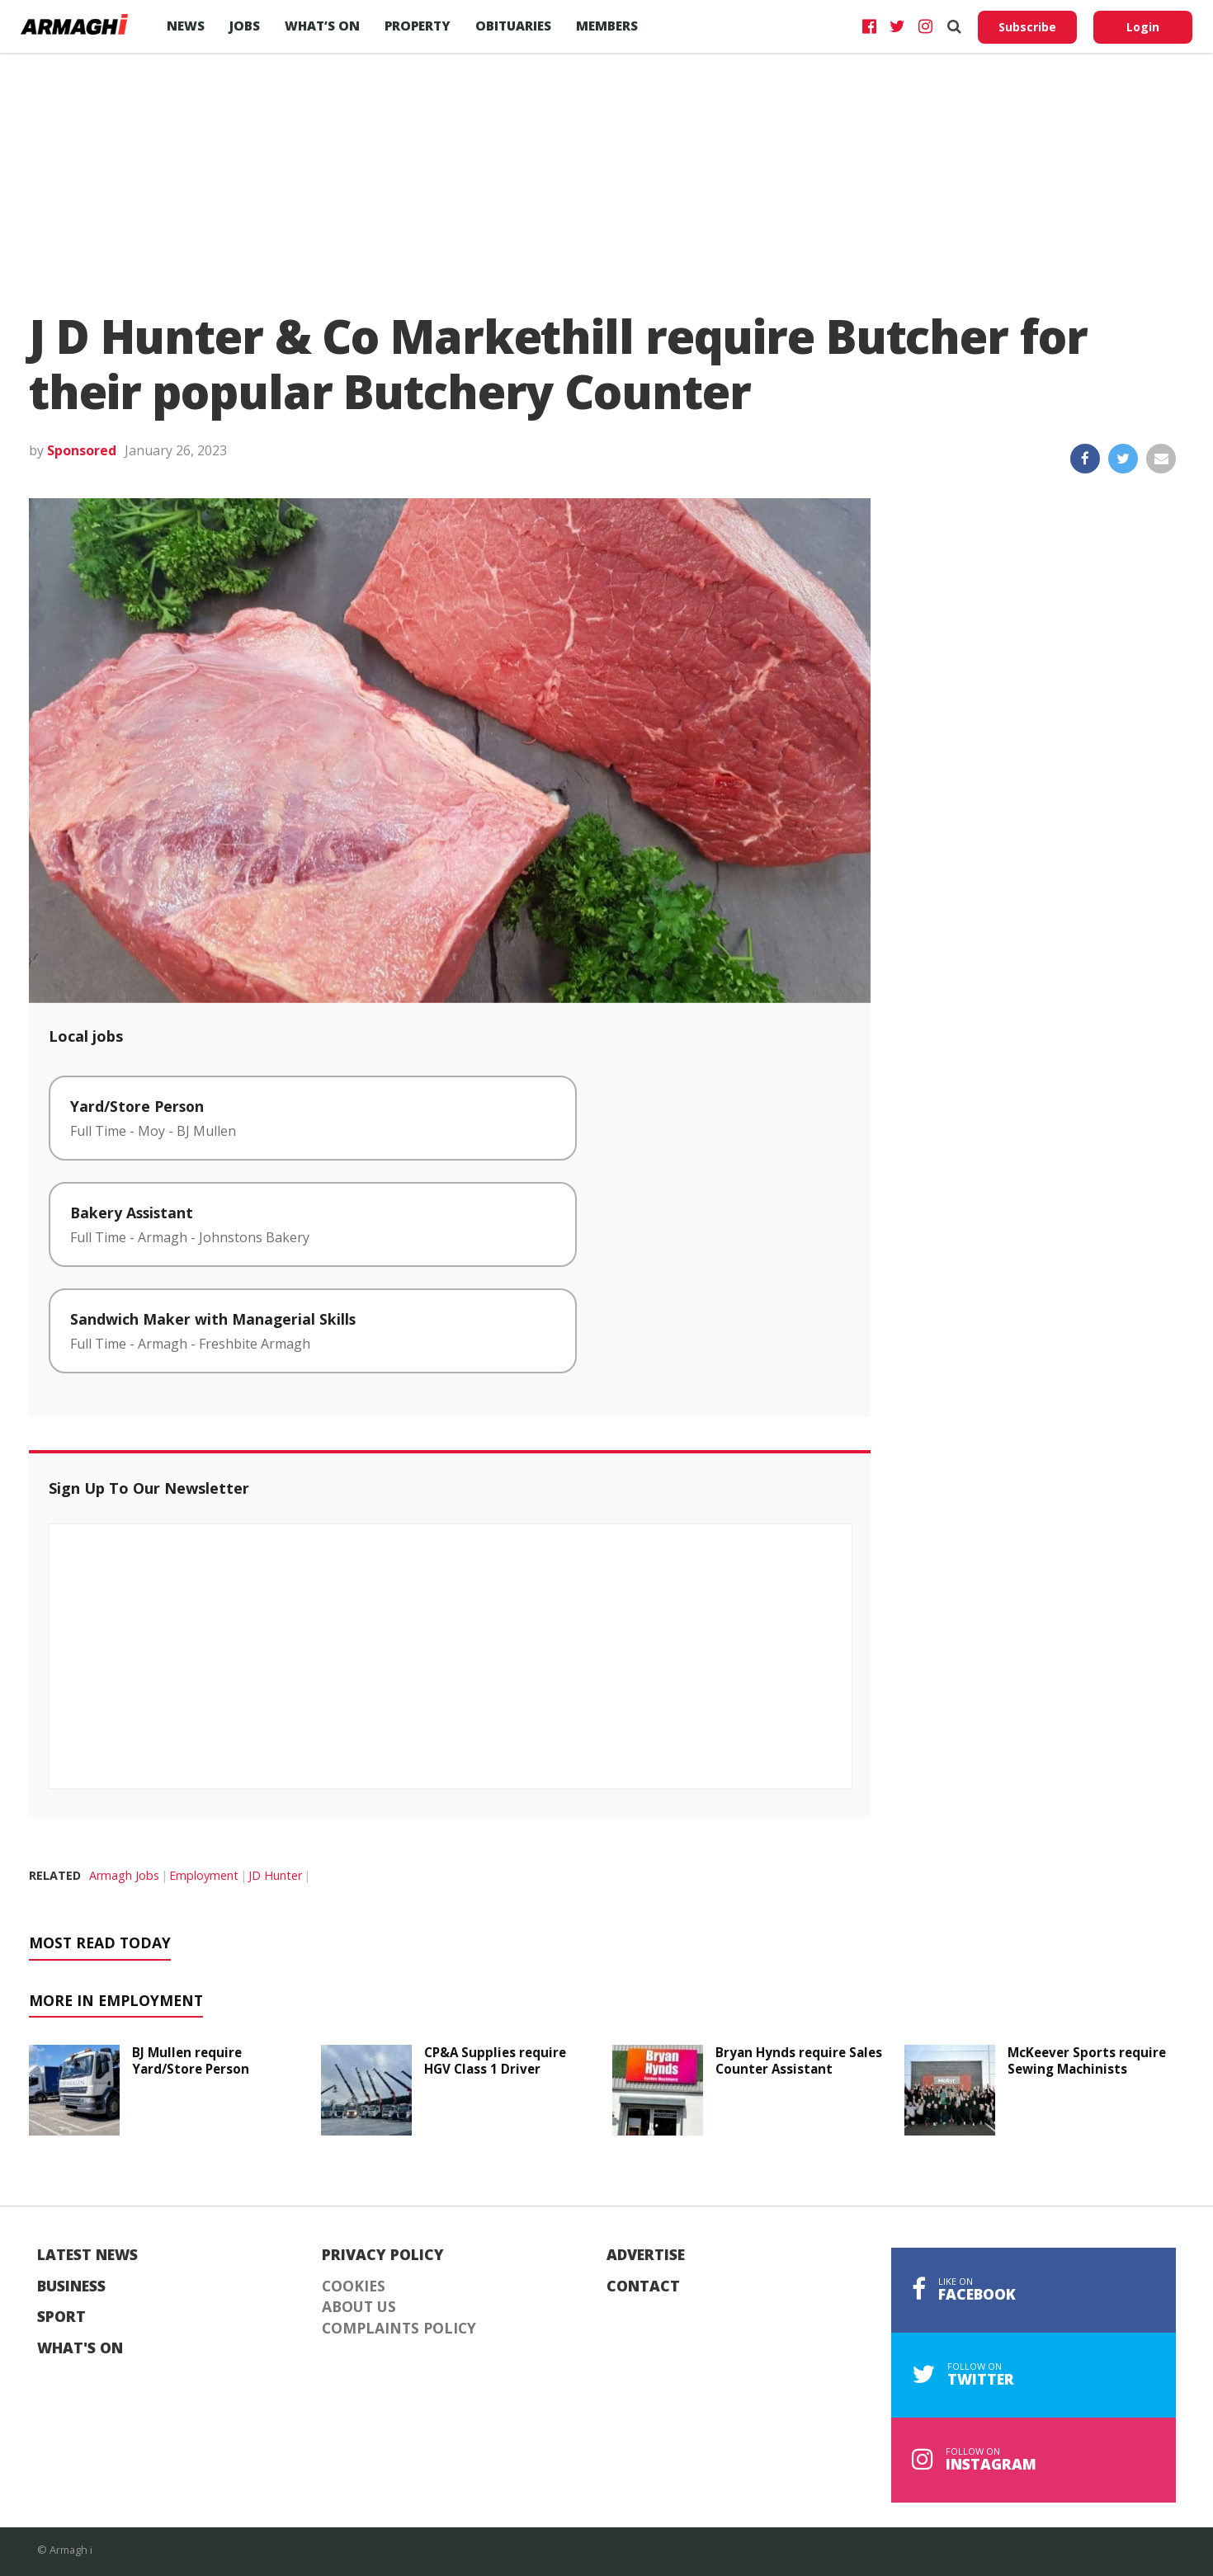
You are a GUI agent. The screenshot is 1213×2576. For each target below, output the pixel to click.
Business (71, 2286)
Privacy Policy (383, 2255)
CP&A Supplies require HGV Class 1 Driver (495, 2060)
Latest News (87, 2255)
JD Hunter (275, 1875)
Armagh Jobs (124, 1875)
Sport (61, 2317)
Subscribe (1027, 27)
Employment (203, 1875)
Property (418, 25)
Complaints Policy (399, 2328)
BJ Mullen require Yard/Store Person (190, 2060)
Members (607, 25)
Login (1142, 27)
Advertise (645, 2255)
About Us (359, 2307)
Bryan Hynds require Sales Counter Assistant (798, 2060)
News (186, 25)
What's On (80, 2348)
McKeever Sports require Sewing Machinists (1087, 2060)
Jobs (244, 25)
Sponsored (81, 450)
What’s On (322, 25)
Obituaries (513, 25)
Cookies (353, 2286)
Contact (643, 2286)
